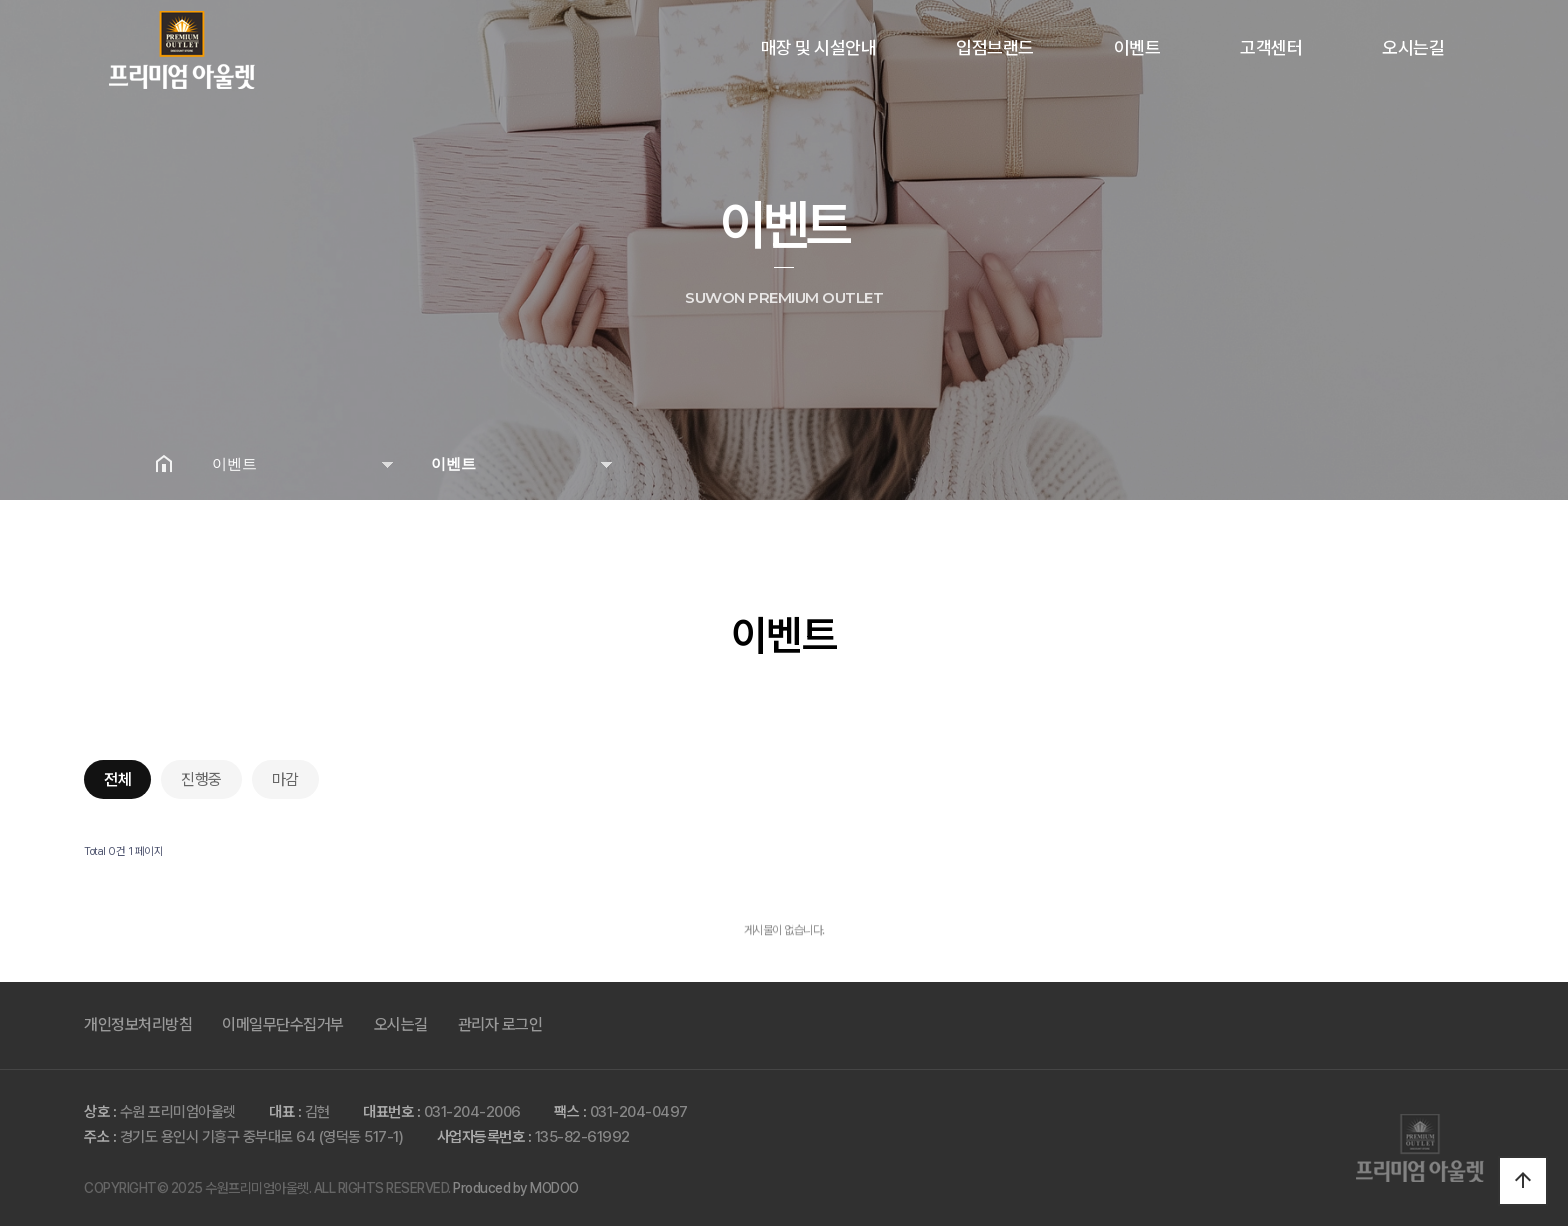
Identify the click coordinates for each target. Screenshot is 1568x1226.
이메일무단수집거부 (283, 1024)
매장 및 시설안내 (819, 48)
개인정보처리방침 (138, 1024)
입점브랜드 (995, 48)
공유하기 (1388, 463)
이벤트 (1137, 48)
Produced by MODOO (516, 1188)
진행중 (201, 779)
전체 (117, 779)
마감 (285, 779)
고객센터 (1271, 48)
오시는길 (1413, 48)
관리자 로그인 (500, 1024)
